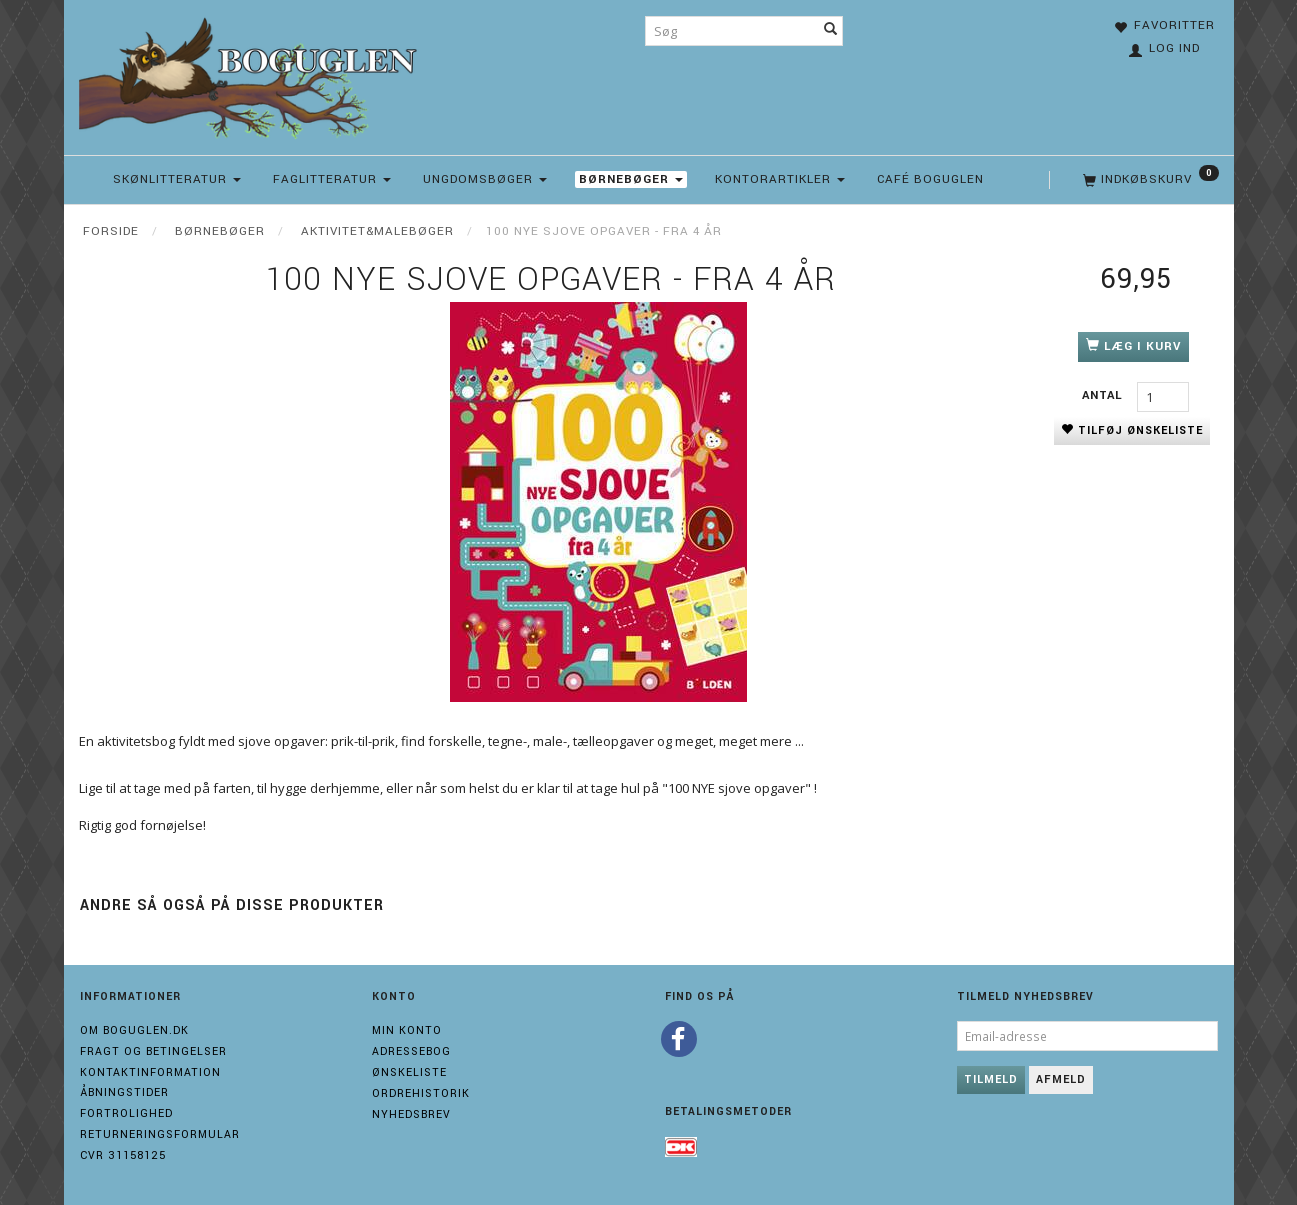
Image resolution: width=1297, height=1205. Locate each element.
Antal (1104, 395)
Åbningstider (124, 1092)
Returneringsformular (160, 1134)
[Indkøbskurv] (1149, 180)
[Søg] (831, 31)
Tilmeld (991, 1079)
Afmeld (1061, 1079)
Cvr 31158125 (123, 1155)
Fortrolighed (126, 1113)
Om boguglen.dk (134, 1030)
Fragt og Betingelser (153, 1051)
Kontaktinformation (150, 1072)
